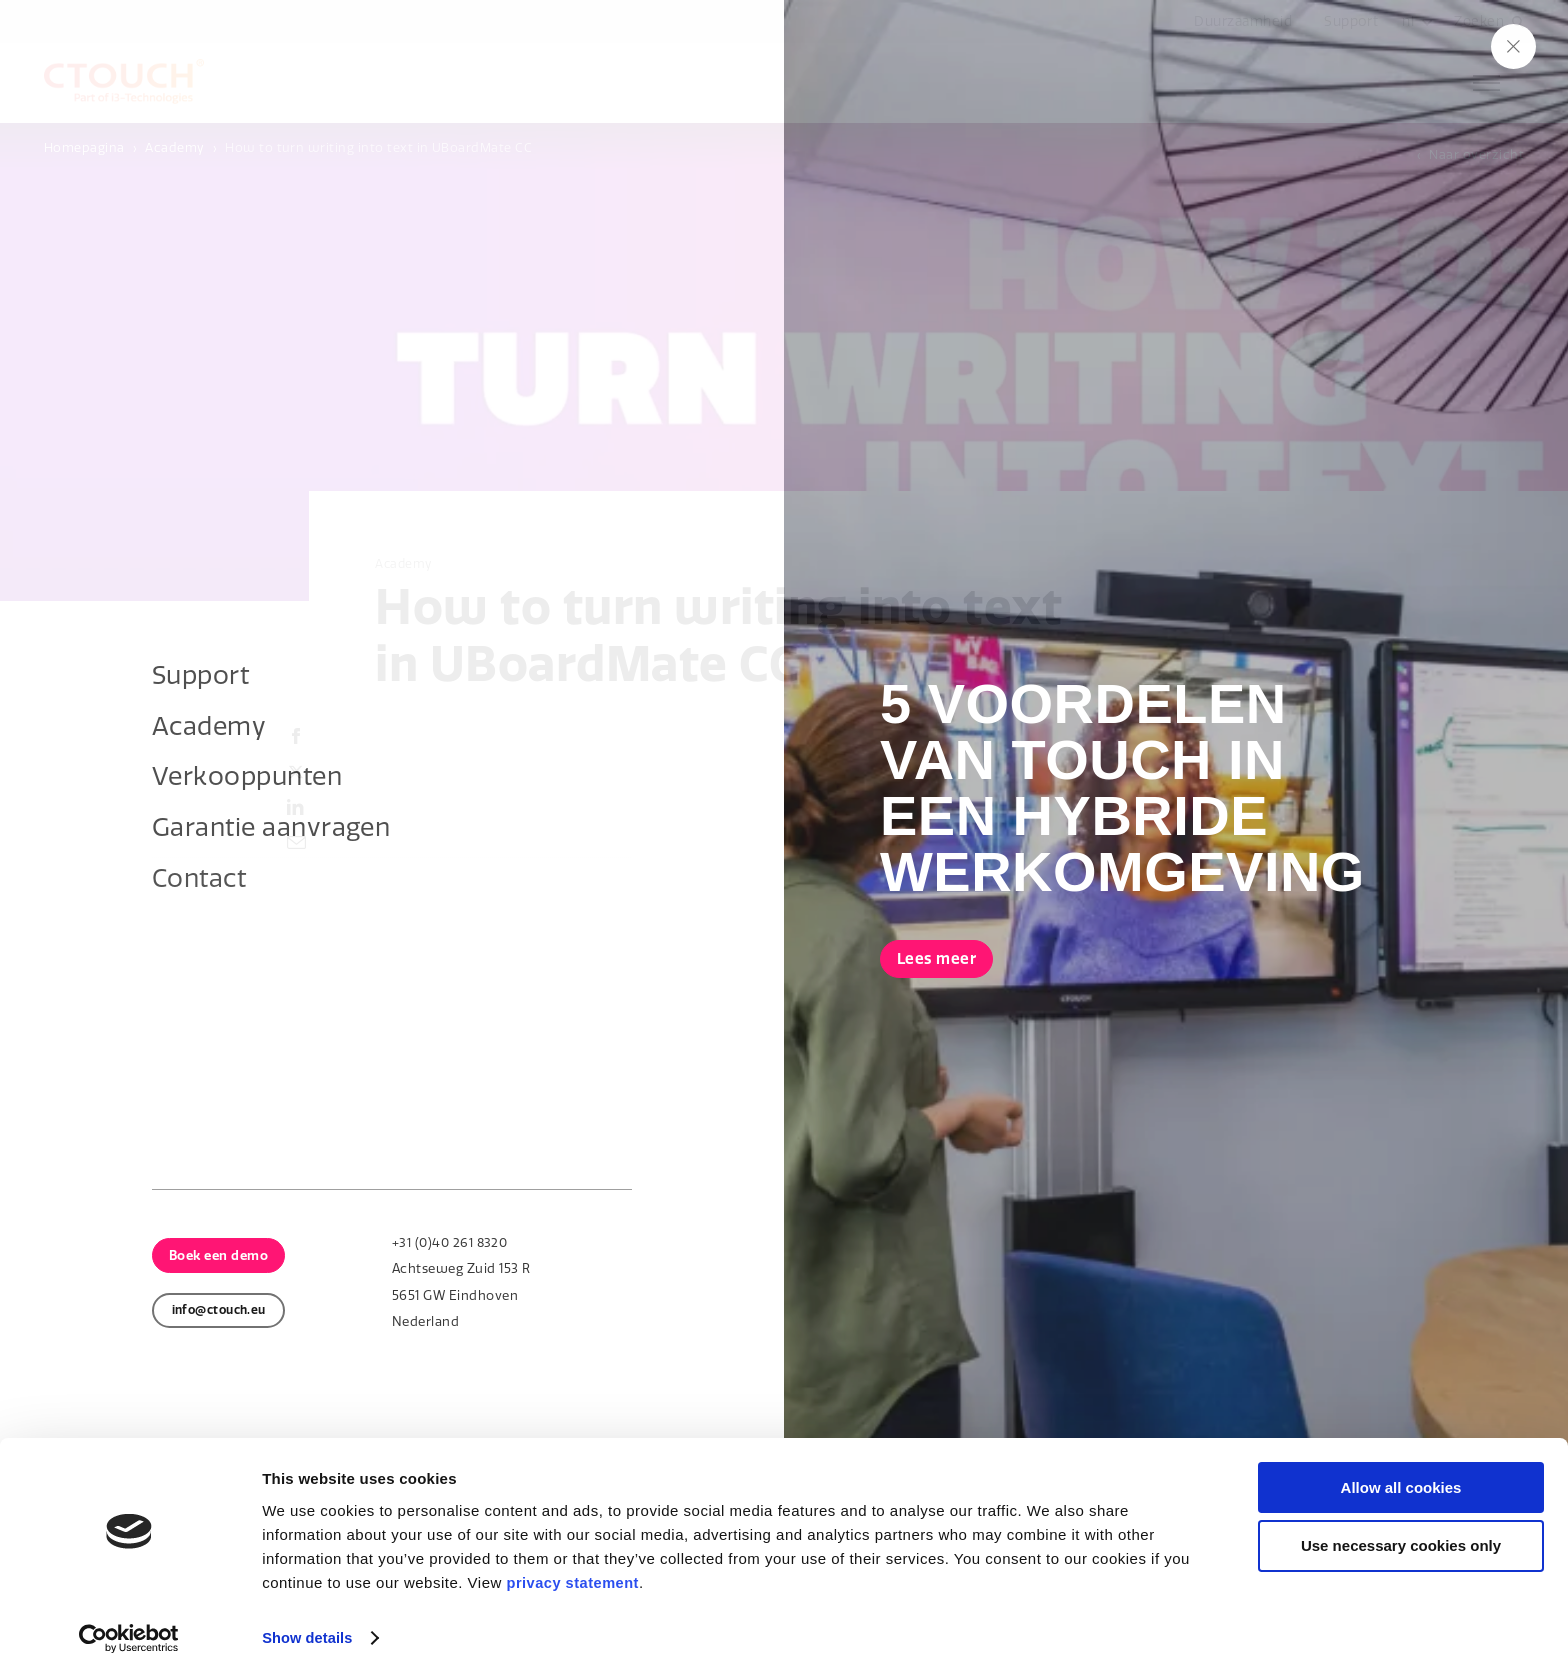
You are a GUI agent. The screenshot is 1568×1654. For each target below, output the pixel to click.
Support (1349, 21)
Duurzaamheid (1241, 21)
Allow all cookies (1401, 1464)
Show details (308, 1614)
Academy (174, 147)
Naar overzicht (1476, 154)
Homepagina (84, 147)
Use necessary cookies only (1401, 1523)
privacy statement (574, 1559)
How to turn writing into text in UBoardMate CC (378, 147)
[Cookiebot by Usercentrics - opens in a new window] (129, 1615)
